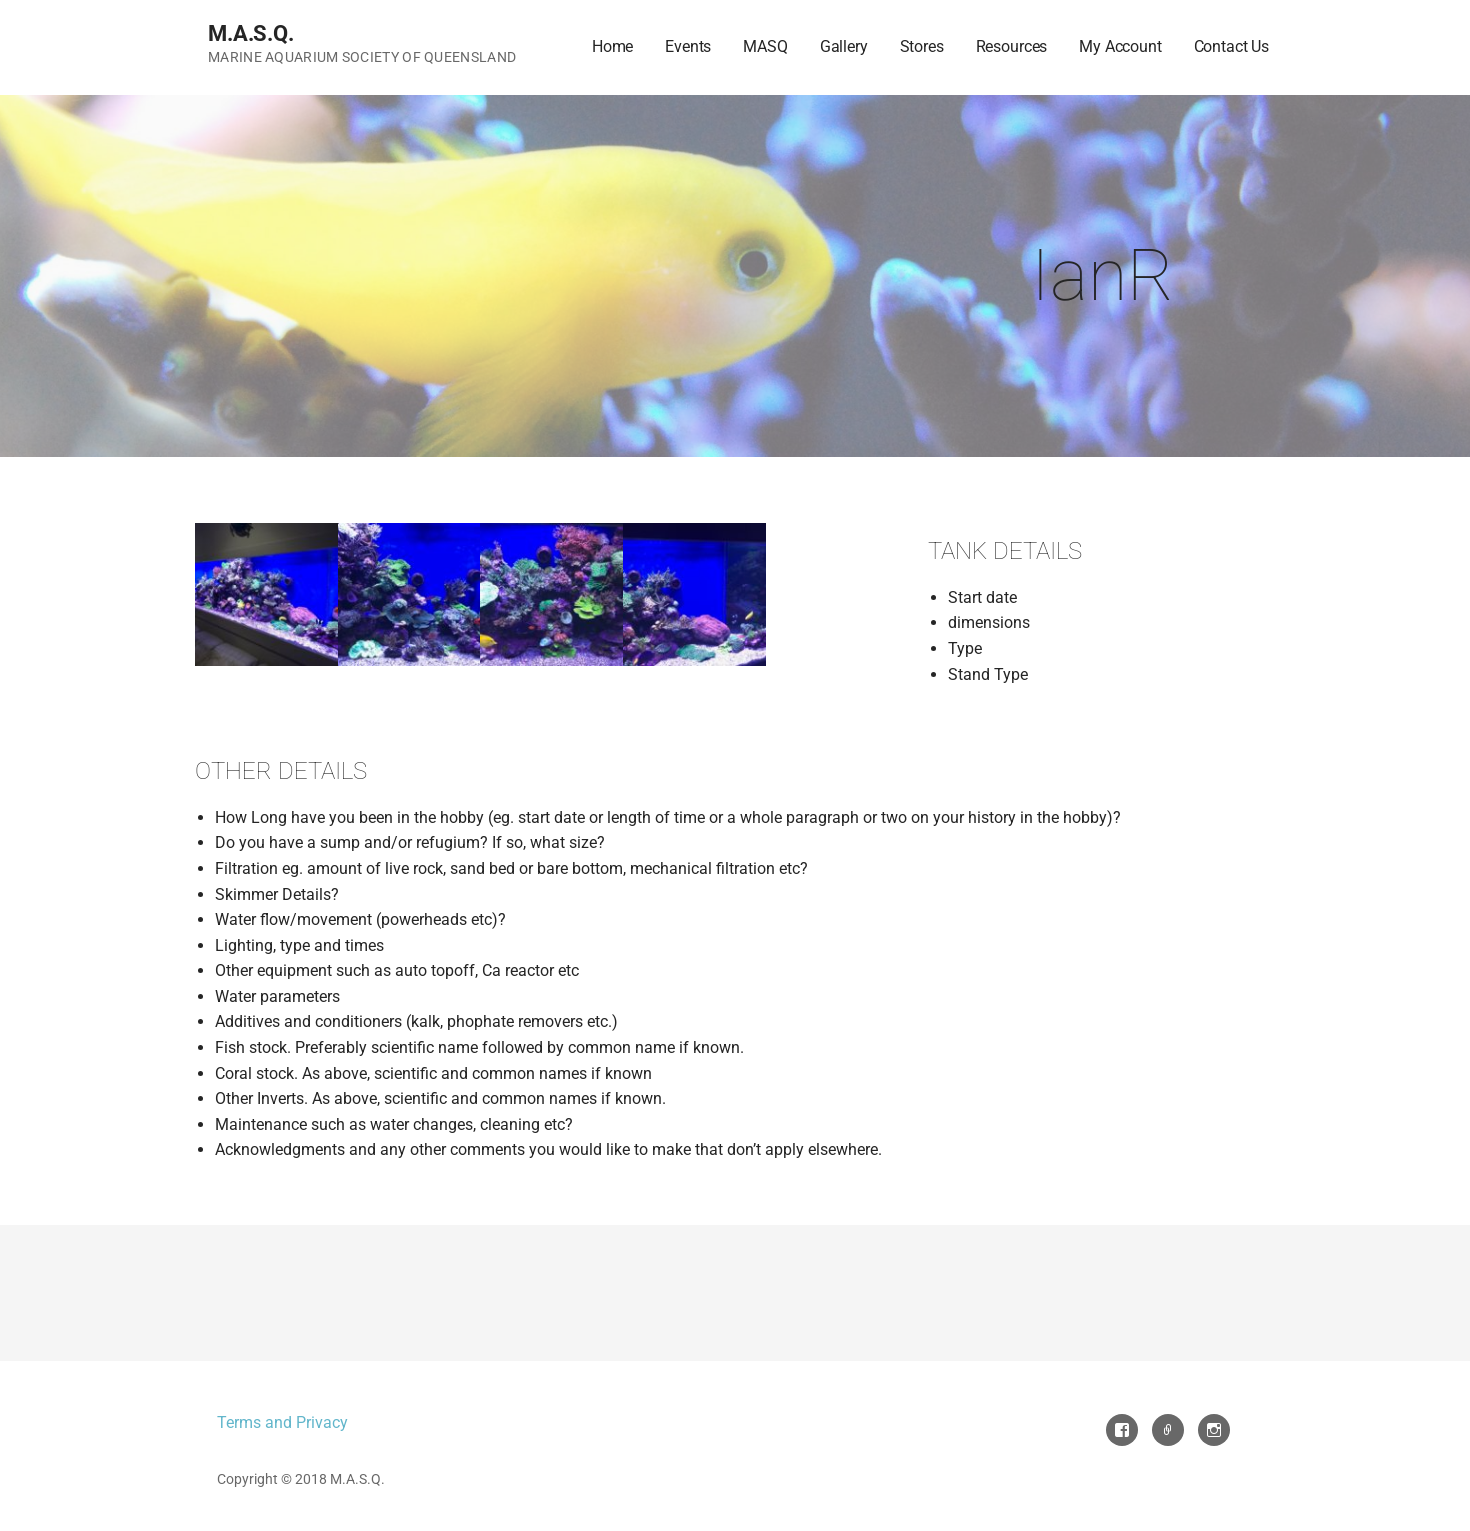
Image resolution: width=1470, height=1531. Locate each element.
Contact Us (1231, 46)
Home (612, 46)
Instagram (1214, 1430)
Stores (922, 46)
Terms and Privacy (282, 1422)
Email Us (1168, 1430)
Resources (1012, 46)
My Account (1120, 46)
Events (688, 46)
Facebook (1122, 1430)
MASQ (765, 46)
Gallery (844, 46)
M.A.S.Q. (251, 33)
